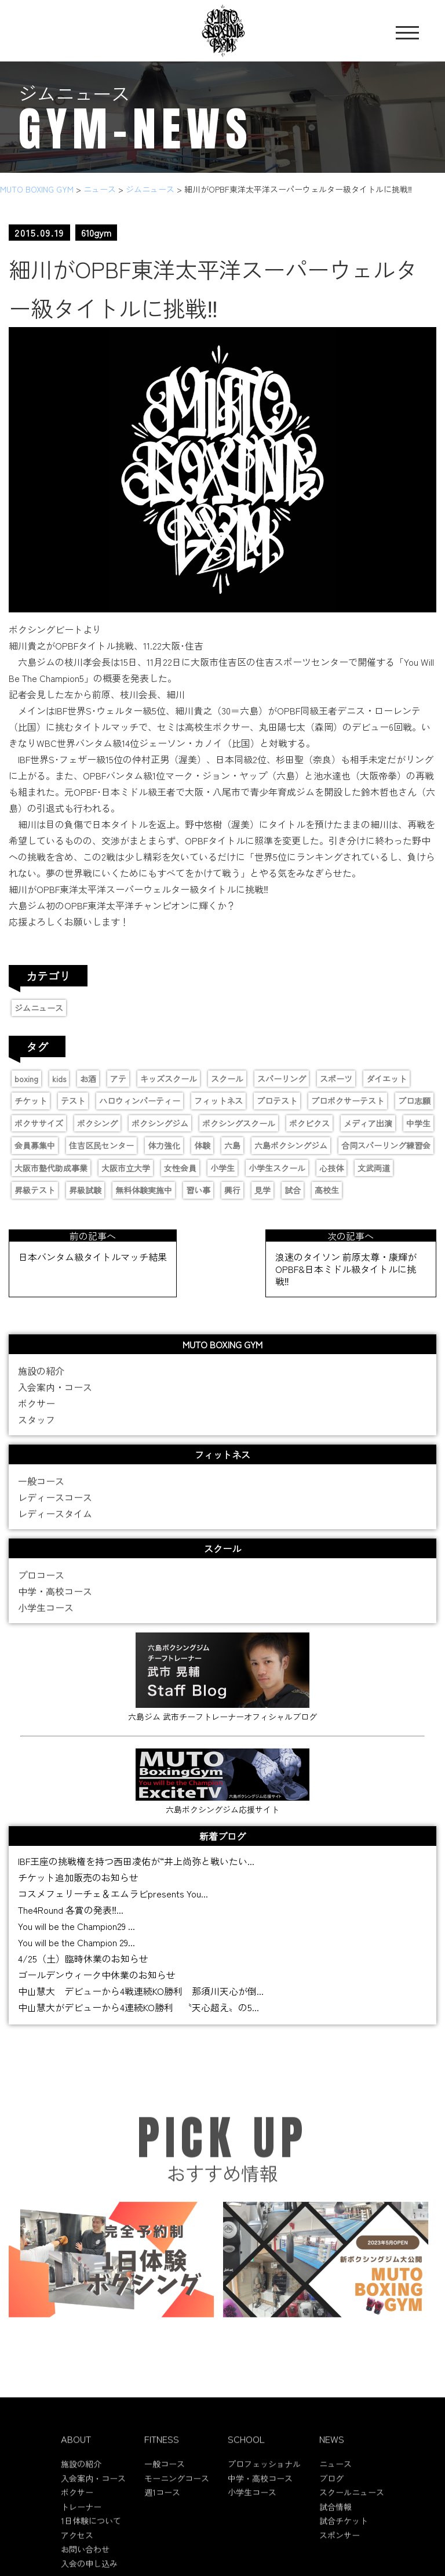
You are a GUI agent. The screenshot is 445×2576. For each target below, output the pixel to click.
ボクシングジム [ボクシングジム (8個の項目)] (160, 1123)
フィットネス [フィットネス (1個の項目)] (218, 1100)
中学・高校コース (55, 1600)
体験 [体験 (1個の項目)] (202, 1145)
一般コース (41, 1490)
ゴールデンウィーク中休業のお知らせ (97, 1975)
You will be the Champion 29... (76, 1942)
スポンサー (339, 2544)
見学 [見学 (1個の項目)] (262, 1190)
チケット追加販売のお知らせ (78, 1877)
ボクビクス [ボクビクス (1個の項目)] (309, 1123)
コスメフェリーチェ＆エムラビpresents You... (113, 1893)
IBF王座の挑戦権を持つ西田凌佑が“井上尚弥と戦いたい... (136, 1861)
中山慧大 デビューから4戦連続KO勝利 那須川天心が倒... (141, 1991)
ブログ (331, 2487)
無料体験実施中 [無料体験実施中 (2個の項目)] (143, 1190)
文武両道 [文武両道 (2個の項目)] (374, 1168)
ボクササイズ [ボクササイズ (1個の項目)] (38, 1123)
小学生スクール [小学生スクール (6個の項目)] (277, 1168)
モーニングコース (176, 2487)
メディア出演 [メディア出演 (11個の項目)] (368, 1123)
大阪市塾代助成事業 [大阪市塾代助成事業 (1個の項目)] (50, 1168)
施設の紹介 (41, 1380)
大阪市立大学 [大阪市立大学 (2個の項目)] (125, 1168)
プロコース (41, 1584)
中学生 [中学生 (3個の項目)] (418, 1123)
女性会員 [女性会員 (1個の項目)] (180, 1168)
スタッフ (36, 1428)
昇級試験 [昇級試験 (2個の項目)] (85, 1190)
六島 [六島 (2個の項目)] (232, 1145)
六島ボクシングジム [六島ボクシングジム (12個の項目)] (290, 1145)
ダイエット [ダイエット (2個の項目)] (386, 1078)
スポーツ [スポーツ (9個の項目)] (336, 1078)
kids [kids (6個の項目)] (59, 1078)
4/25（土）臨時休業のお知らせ (83, 1958)
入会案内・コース (55, 1396)
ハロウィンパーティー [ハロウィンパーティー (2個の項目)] (139, 1100)
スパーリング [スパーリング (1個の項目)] (281, 1078)
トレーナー (81, 2515)
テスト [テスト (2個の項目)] (73, 1100)
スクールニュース (351, 2501)
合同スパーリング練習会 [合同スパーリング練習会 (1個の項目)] (386, 1145)
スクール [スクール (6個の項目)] (227, 1078)
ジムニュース (38, 1008)
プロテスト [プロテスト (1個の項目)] (277, 1100)
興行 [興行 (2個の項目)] (232, 1190)
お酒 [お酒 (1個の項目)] (88, 1078)
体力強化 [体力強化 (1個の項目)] (164, 1145)
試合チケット (343, 2529)
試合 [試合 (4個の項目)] (292, 1190)
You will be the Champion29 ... (76, 1926)
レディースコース (55, 1506)
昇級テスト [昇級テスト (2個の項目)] (34, 1190)
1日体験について (91, 2529)
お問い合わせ (85, 2558)
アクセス (77, 2544)
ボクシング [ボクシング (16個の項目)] (97, 1123)
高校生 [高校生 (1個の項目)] (327, 1190)
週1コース (162, 2501)
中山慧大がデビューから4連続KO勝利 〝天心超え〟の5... (138, 2007)
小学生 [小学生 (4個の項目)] (222, 1168)
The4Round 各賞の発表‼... (70, 1910)
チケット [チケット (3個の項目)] (30, 1100)
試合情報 (335, 2515)
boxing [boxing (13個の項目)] (26, 1078)
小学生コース (46, 1616)
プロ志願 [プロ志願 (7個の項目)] (414, 1100)
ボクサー (36, 1412)
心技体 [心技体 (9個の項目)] (331, 1168)
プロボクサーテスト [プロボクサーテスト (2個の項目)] (347, 1100)
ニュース (335, 2473)
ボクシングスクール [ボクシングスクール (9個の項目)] (238, 1123)
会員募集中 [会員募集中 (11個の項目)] (34, 1145)
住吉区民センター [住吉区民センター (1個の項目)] (101, 1145)
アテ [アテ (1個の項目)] (118, 1078)
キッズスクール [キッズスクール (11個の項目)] (168, 1078)
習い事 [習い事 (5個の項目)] (198, 1190)
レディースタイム (55, 1522)
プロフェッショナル (264, 2473)
